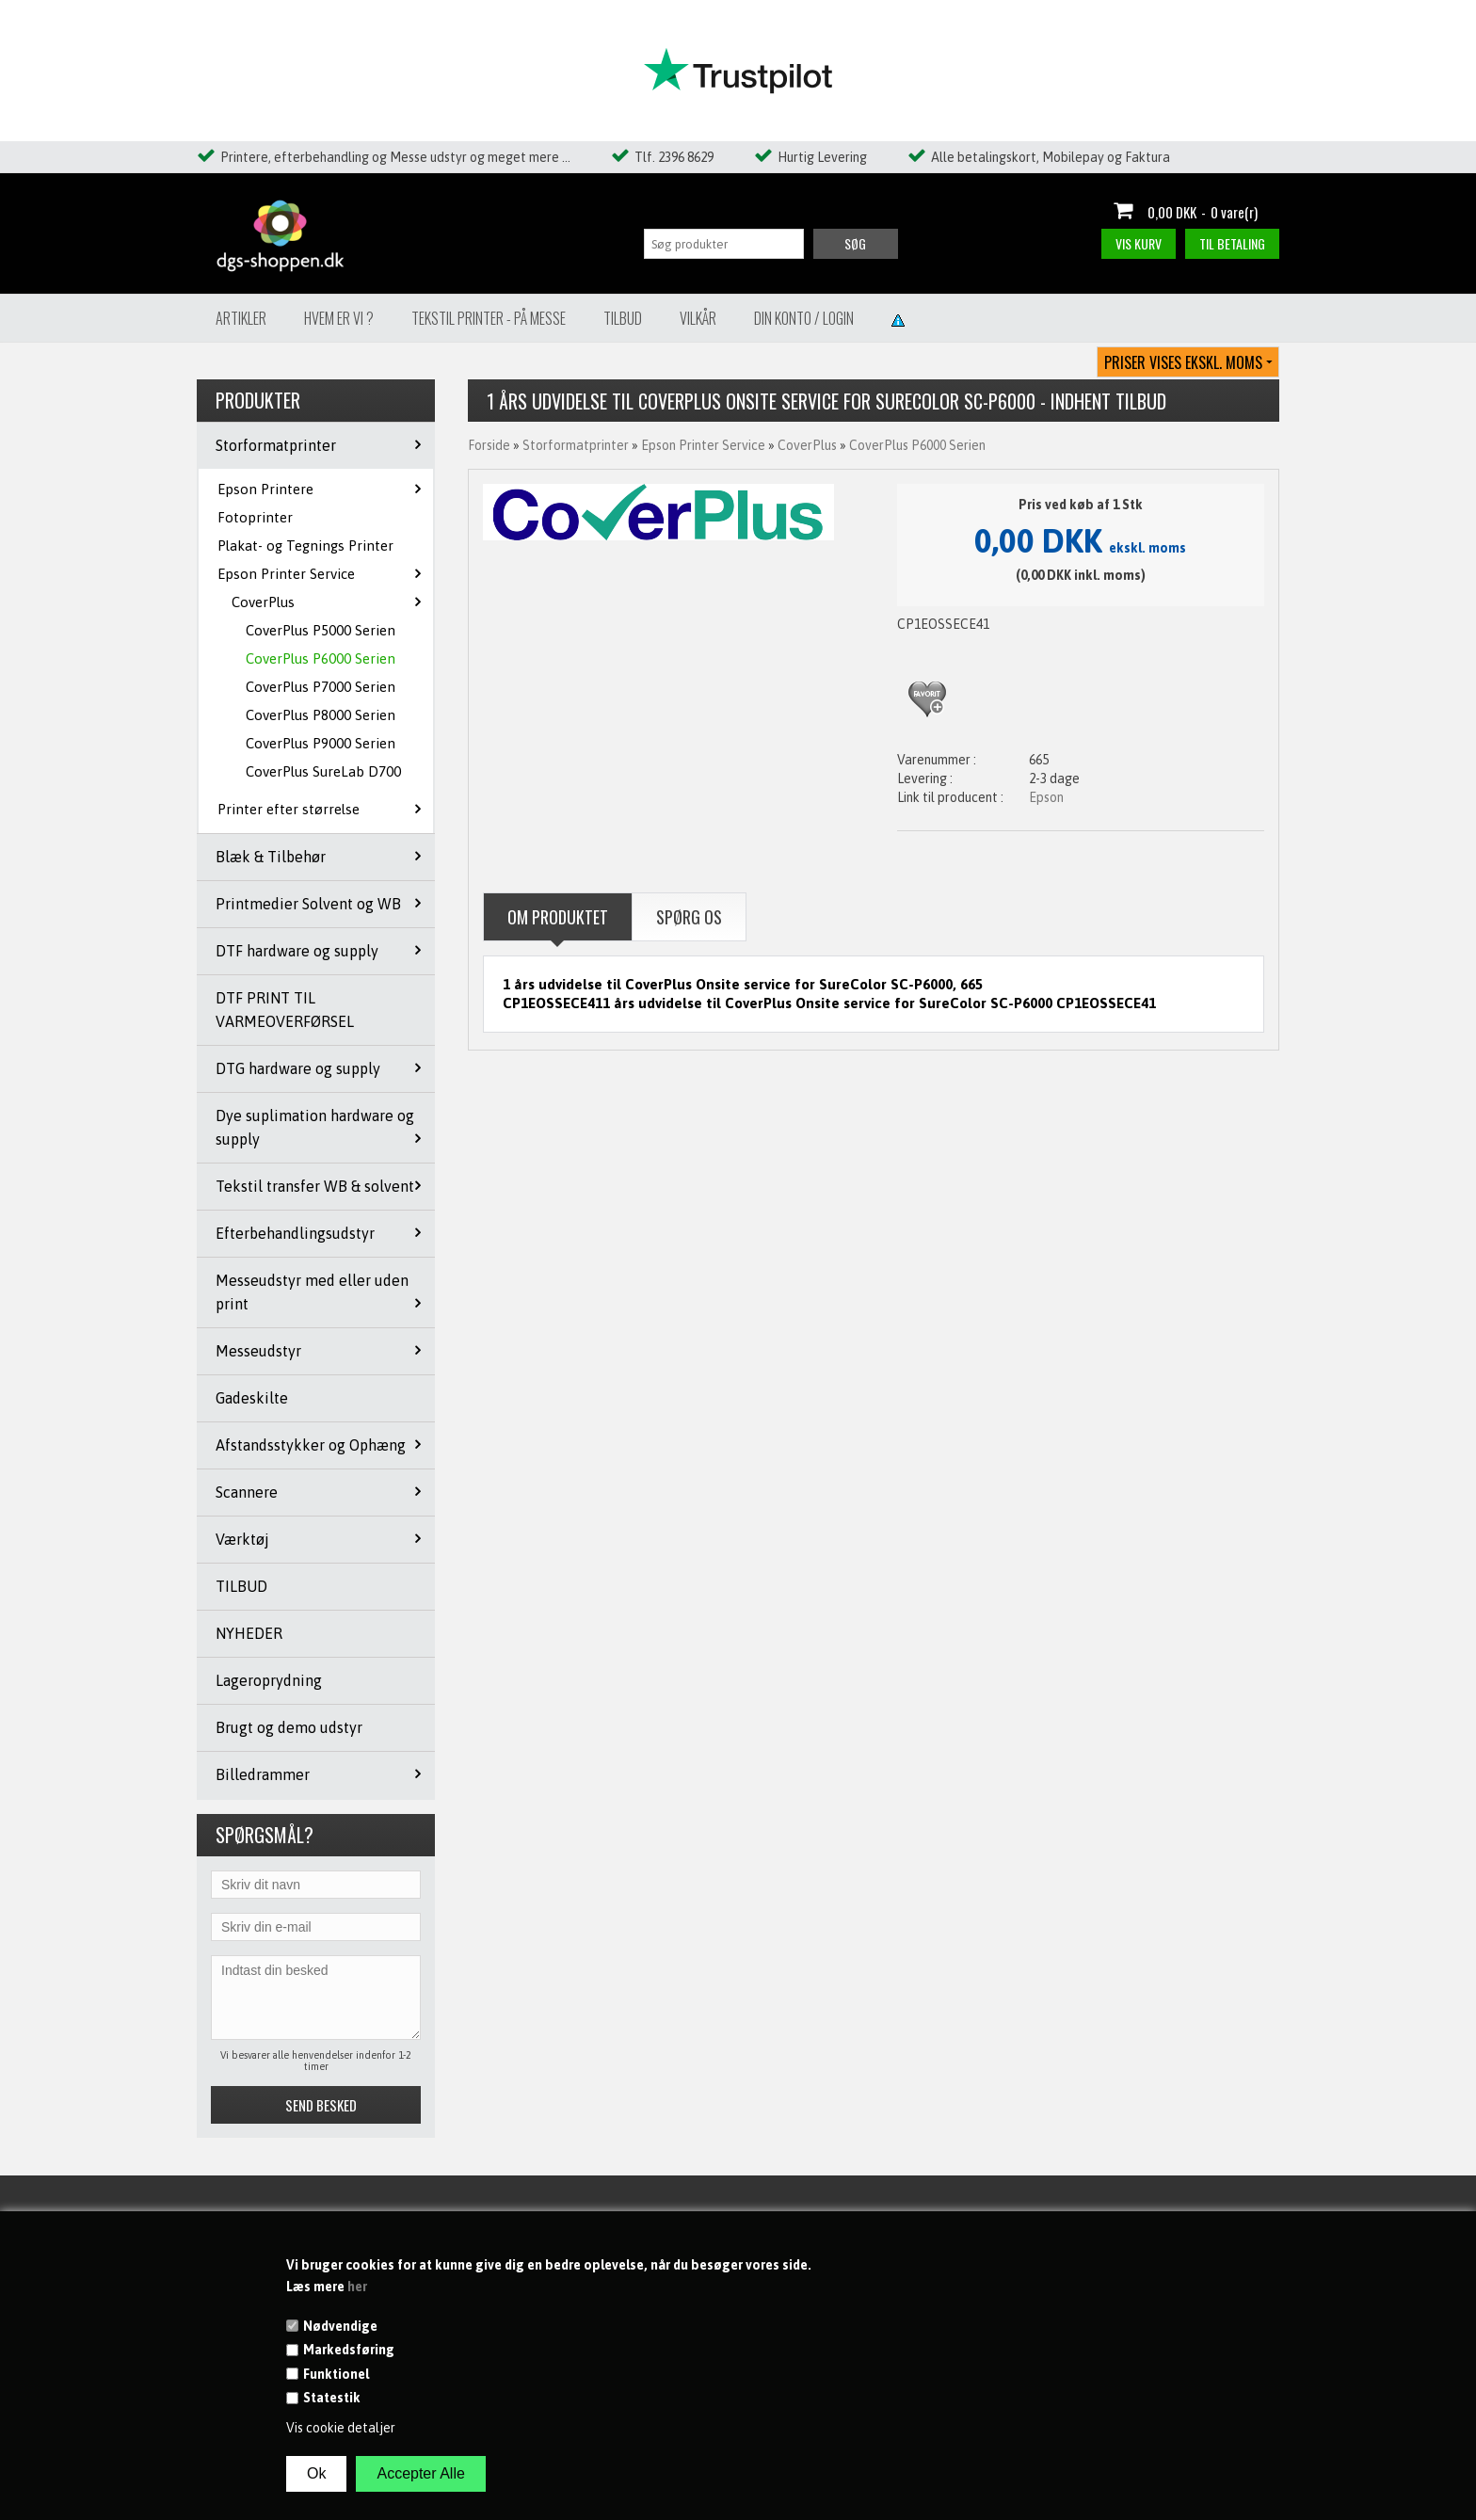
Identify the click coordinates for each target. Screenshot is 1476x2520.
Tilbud (622, 318)
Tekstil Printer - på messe (488, 318)
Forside (489, 445)
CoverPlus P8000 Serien (320, 715)
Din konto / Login (804, 318)
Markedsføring (348, 2349)
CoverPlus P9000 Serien (320, 743)
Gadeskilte (252, 1397)
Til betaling (1232, 243)
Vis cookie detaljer (340, 2427)
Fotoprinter (255, 517)
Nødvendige (340, 2326)
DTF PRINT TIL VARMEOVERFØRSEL (285, 1009)
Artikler (241, 318)
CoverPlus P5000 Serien (320, 630)
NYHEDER (249, 1633)
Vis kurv (1138, 243)
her (357, 2286)
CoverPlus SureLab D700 (323, 771)
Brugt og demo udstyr (289, 1727)
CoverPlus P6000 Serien (320, 658)
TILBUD (241, 1586)
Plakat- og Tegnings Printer (305, 546)
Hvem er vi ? (339, 318)
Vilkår (698, 318)
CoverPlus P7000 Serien (320, 687)
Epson (1046, 797)
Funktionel (336, 2374)
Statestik (332, 2397)
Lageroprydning (269, 1680)
